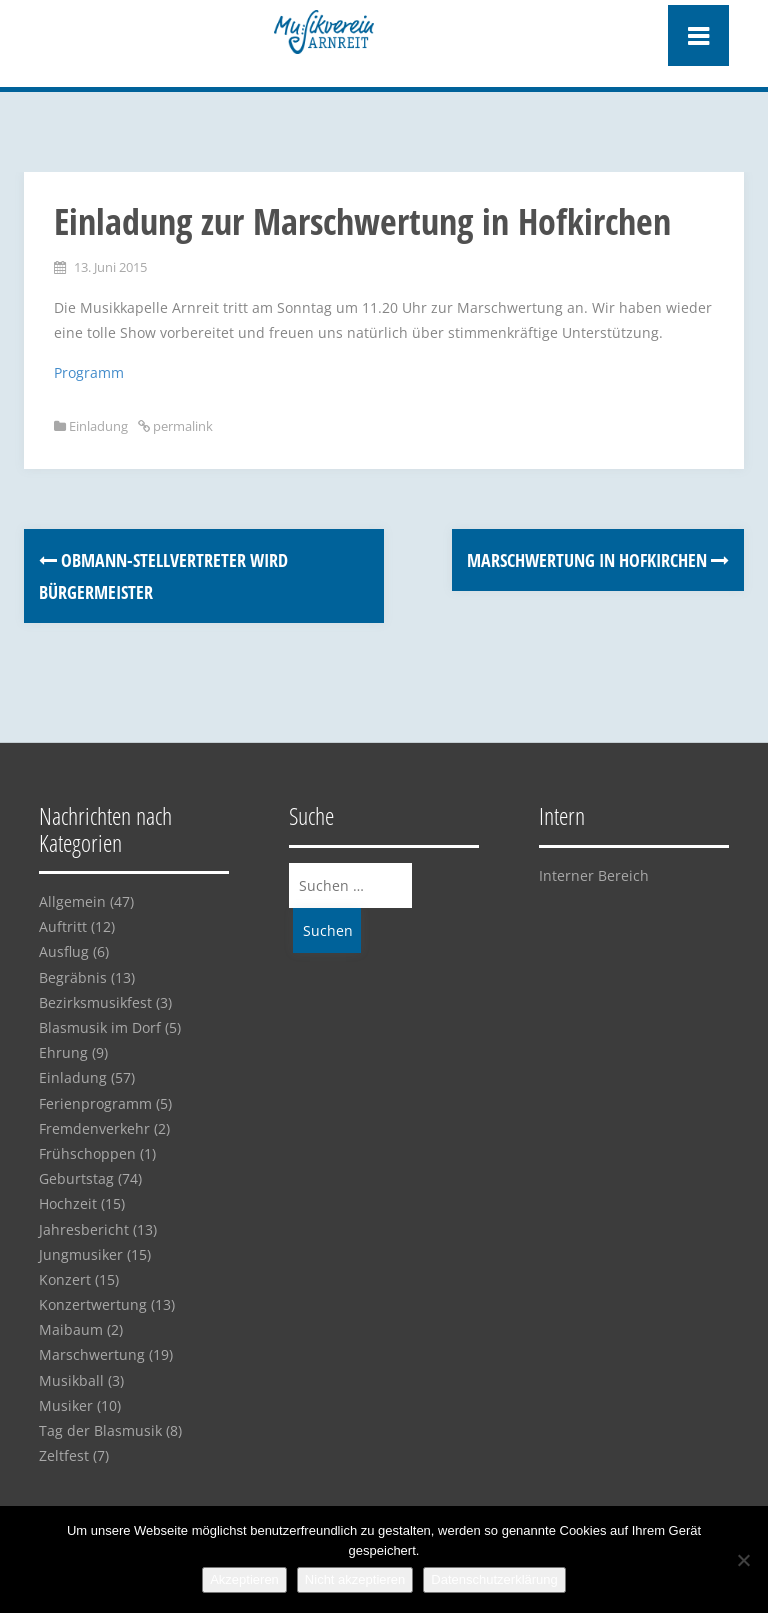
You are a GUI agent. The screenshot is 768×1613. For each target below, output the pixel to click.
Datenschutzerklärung (494, 1579)
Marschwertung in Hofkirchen (598, 560)
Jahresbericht (84, 1229)
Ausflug (64, 951)
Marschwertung (92, 1354)
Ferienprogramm (95, 1103)
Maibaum (71, 1329)
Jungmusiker (81, 1254)
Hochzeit (68, 1203)
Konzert (65, 1279)
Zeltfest (64, 1455)
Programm (89, 372)
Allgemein (72, 901)
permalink (181, 426)
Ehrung (63, 1052)
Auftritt (63, 926)
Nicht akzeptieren (355, 1579)
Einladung (98, 426)
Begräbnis (73, 977)
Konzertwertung (93, 1304)
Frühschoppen (87, 1153)
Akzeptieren (244, 1579)
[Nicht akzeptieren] (743, 1560)
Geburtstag (76, 1178)
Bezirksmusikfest (95, 1002)
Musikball (71, 1380)
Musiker (66, 1405)
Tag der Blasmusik (100, 1430)
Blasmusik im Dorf (100, 1027)
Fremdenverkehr (94, 1128)
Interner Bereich (594, 875)
